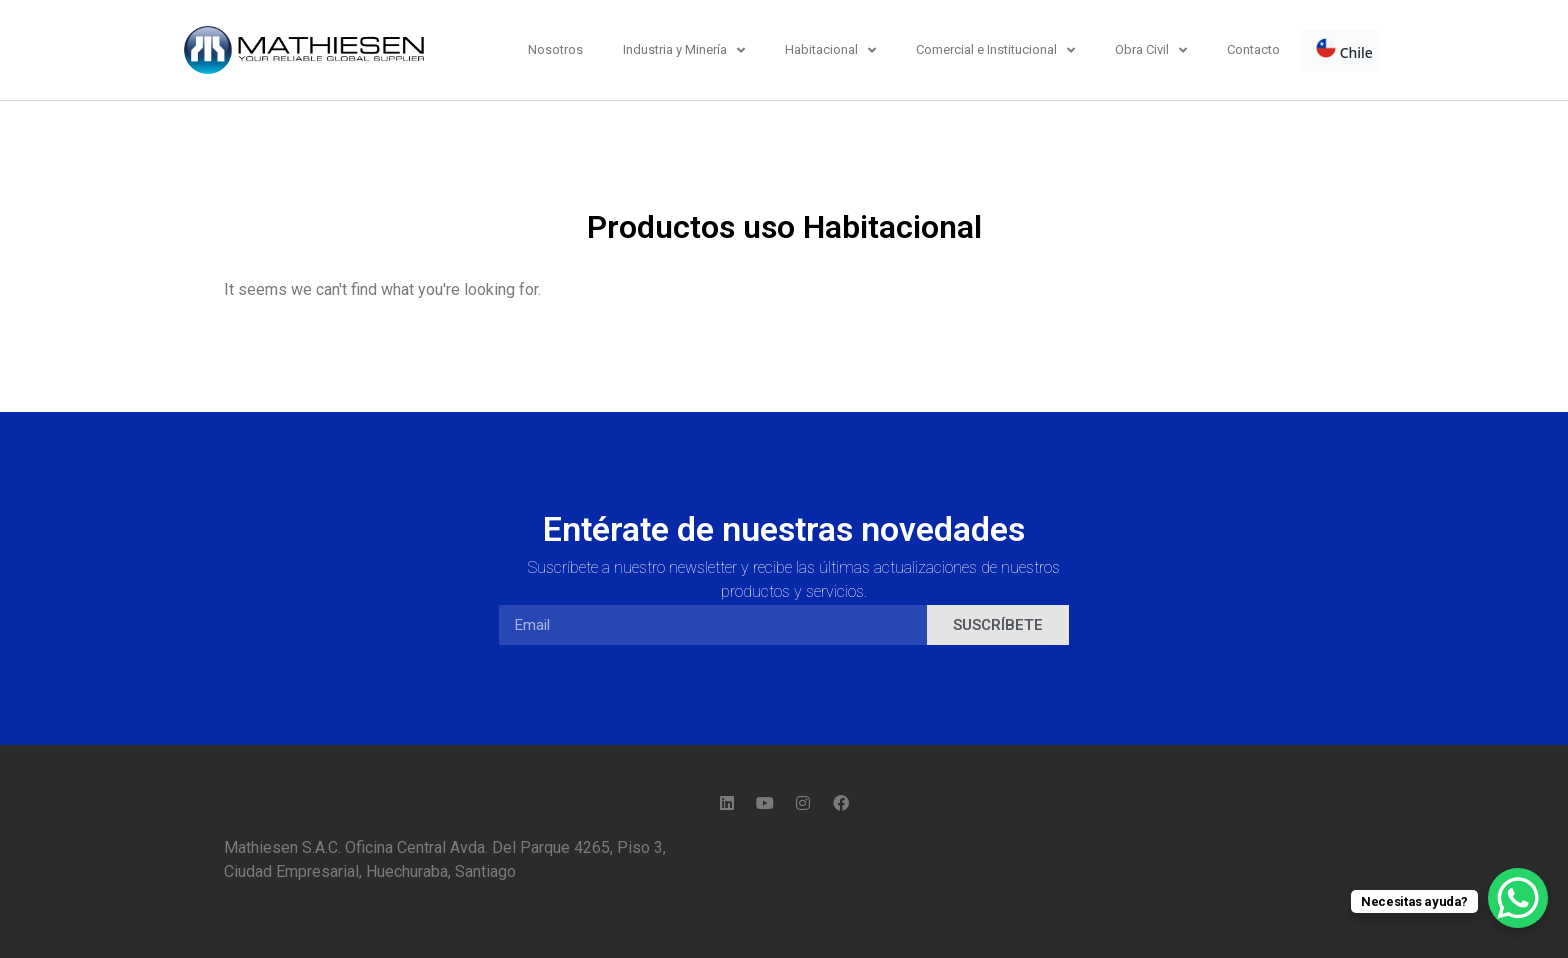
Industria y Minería (684, 50)
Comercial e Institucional (995, 50)
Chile (1344, 50)
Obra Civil (1151, 50)
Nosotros (555, 49)
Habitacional (830, 50)
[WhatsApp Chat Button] (1518, 898)
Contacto (1253, 49)
